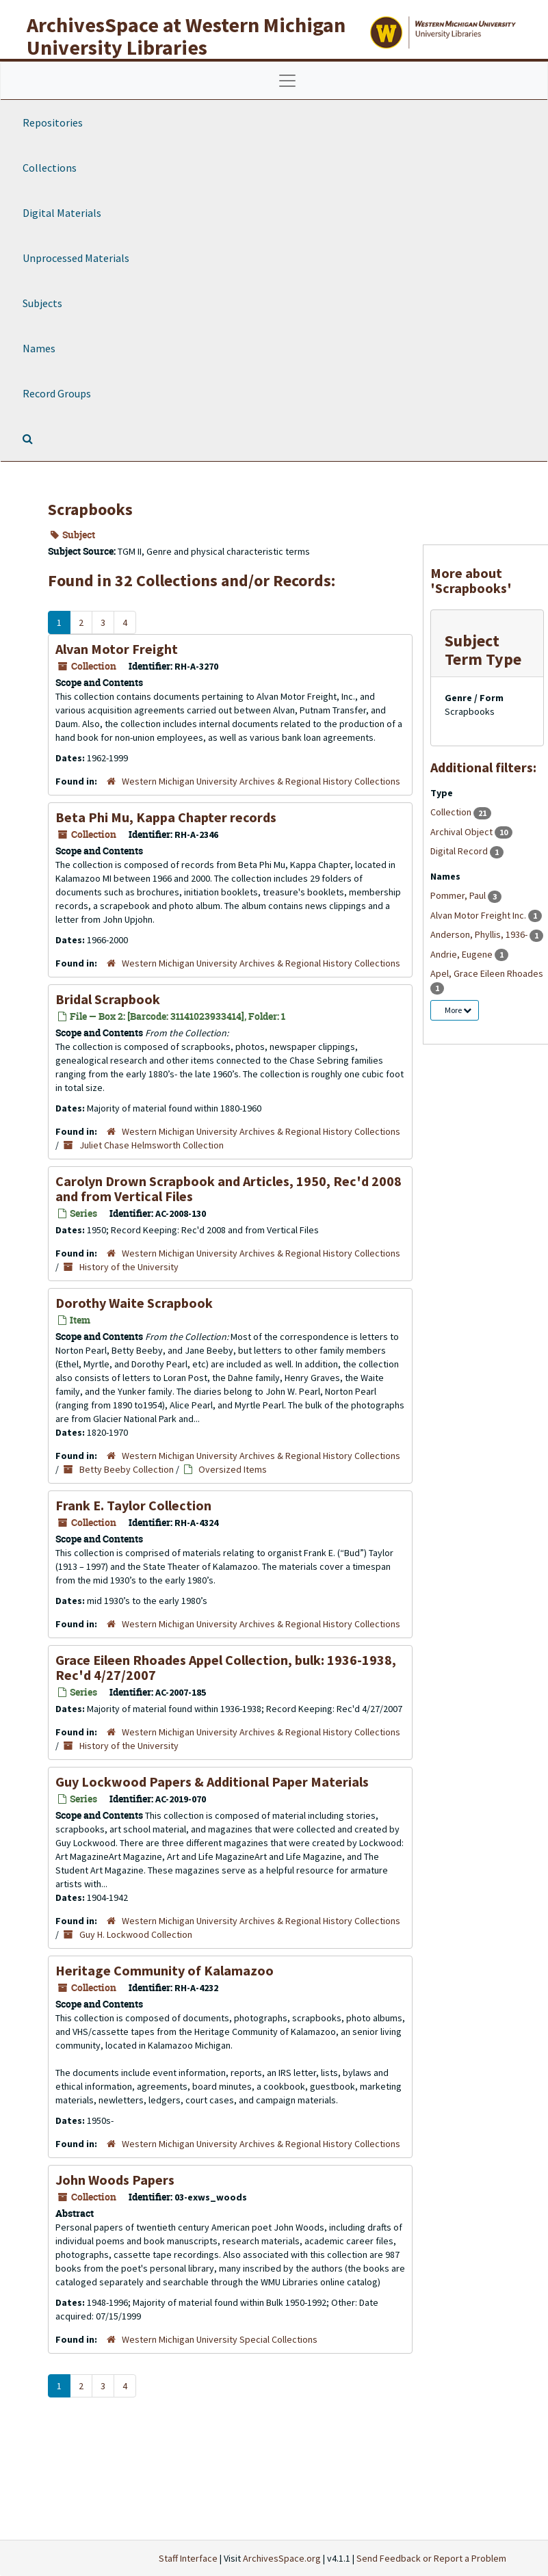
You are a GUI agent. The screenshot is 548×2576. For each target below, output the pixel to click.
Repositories (53, 122)
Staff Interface (188, 2558)
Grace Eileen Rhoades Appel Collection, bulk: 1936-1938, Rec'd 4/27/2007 (225, 1667)
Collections (50, 167)
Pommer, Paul (459, 895)
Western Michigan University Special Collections (219, 2339)
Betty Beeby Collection (126, 1469)
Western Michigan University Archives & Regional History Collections (261, 781)
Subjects (42, 303)
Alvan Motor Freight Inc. (479, 915)
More (458, 1010)
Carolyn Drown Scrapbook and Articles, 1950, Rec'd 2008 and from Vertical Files (228, 1188)
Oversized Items (232, 1469)
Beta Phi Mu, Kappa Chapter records (165, 817)
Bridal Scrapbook (107, 999)
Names (39, 348)
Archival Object (462, 832)
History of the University (129, 1267)
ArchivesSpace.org (282, 2558)
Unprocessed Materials (76, 258)
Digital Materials (62, 213)
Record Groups (57, 393)
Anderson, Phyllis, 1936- (480, 934)
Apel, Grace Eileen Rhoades (486, 973)
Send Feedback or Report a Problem (431, 2558)
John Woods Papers (114, 2179)
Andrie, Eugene (462, 954)
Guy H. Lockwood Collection (135, 1934)
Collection (451, 812)
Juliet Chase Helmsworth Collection (151, 1145)
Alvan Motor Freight (116, 648)
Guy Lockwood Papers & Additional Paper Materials (212, 1781)
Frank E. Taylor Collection (133, 1505)
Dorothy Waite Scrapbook (134, 1302)
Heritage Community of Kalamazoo (164, 1970)
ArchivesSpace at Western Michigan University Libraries (186, 36)
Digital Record (460, 851)
